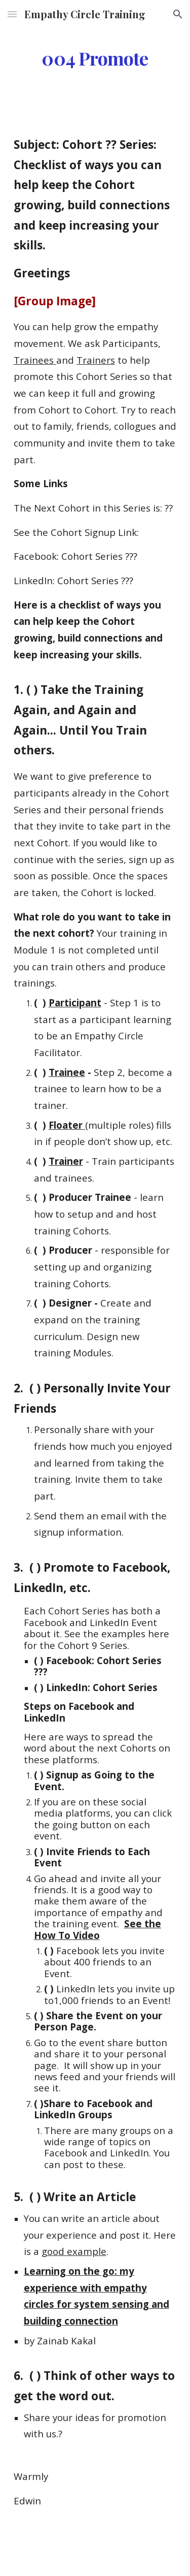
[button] (12, 14)
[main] (95, 58)
